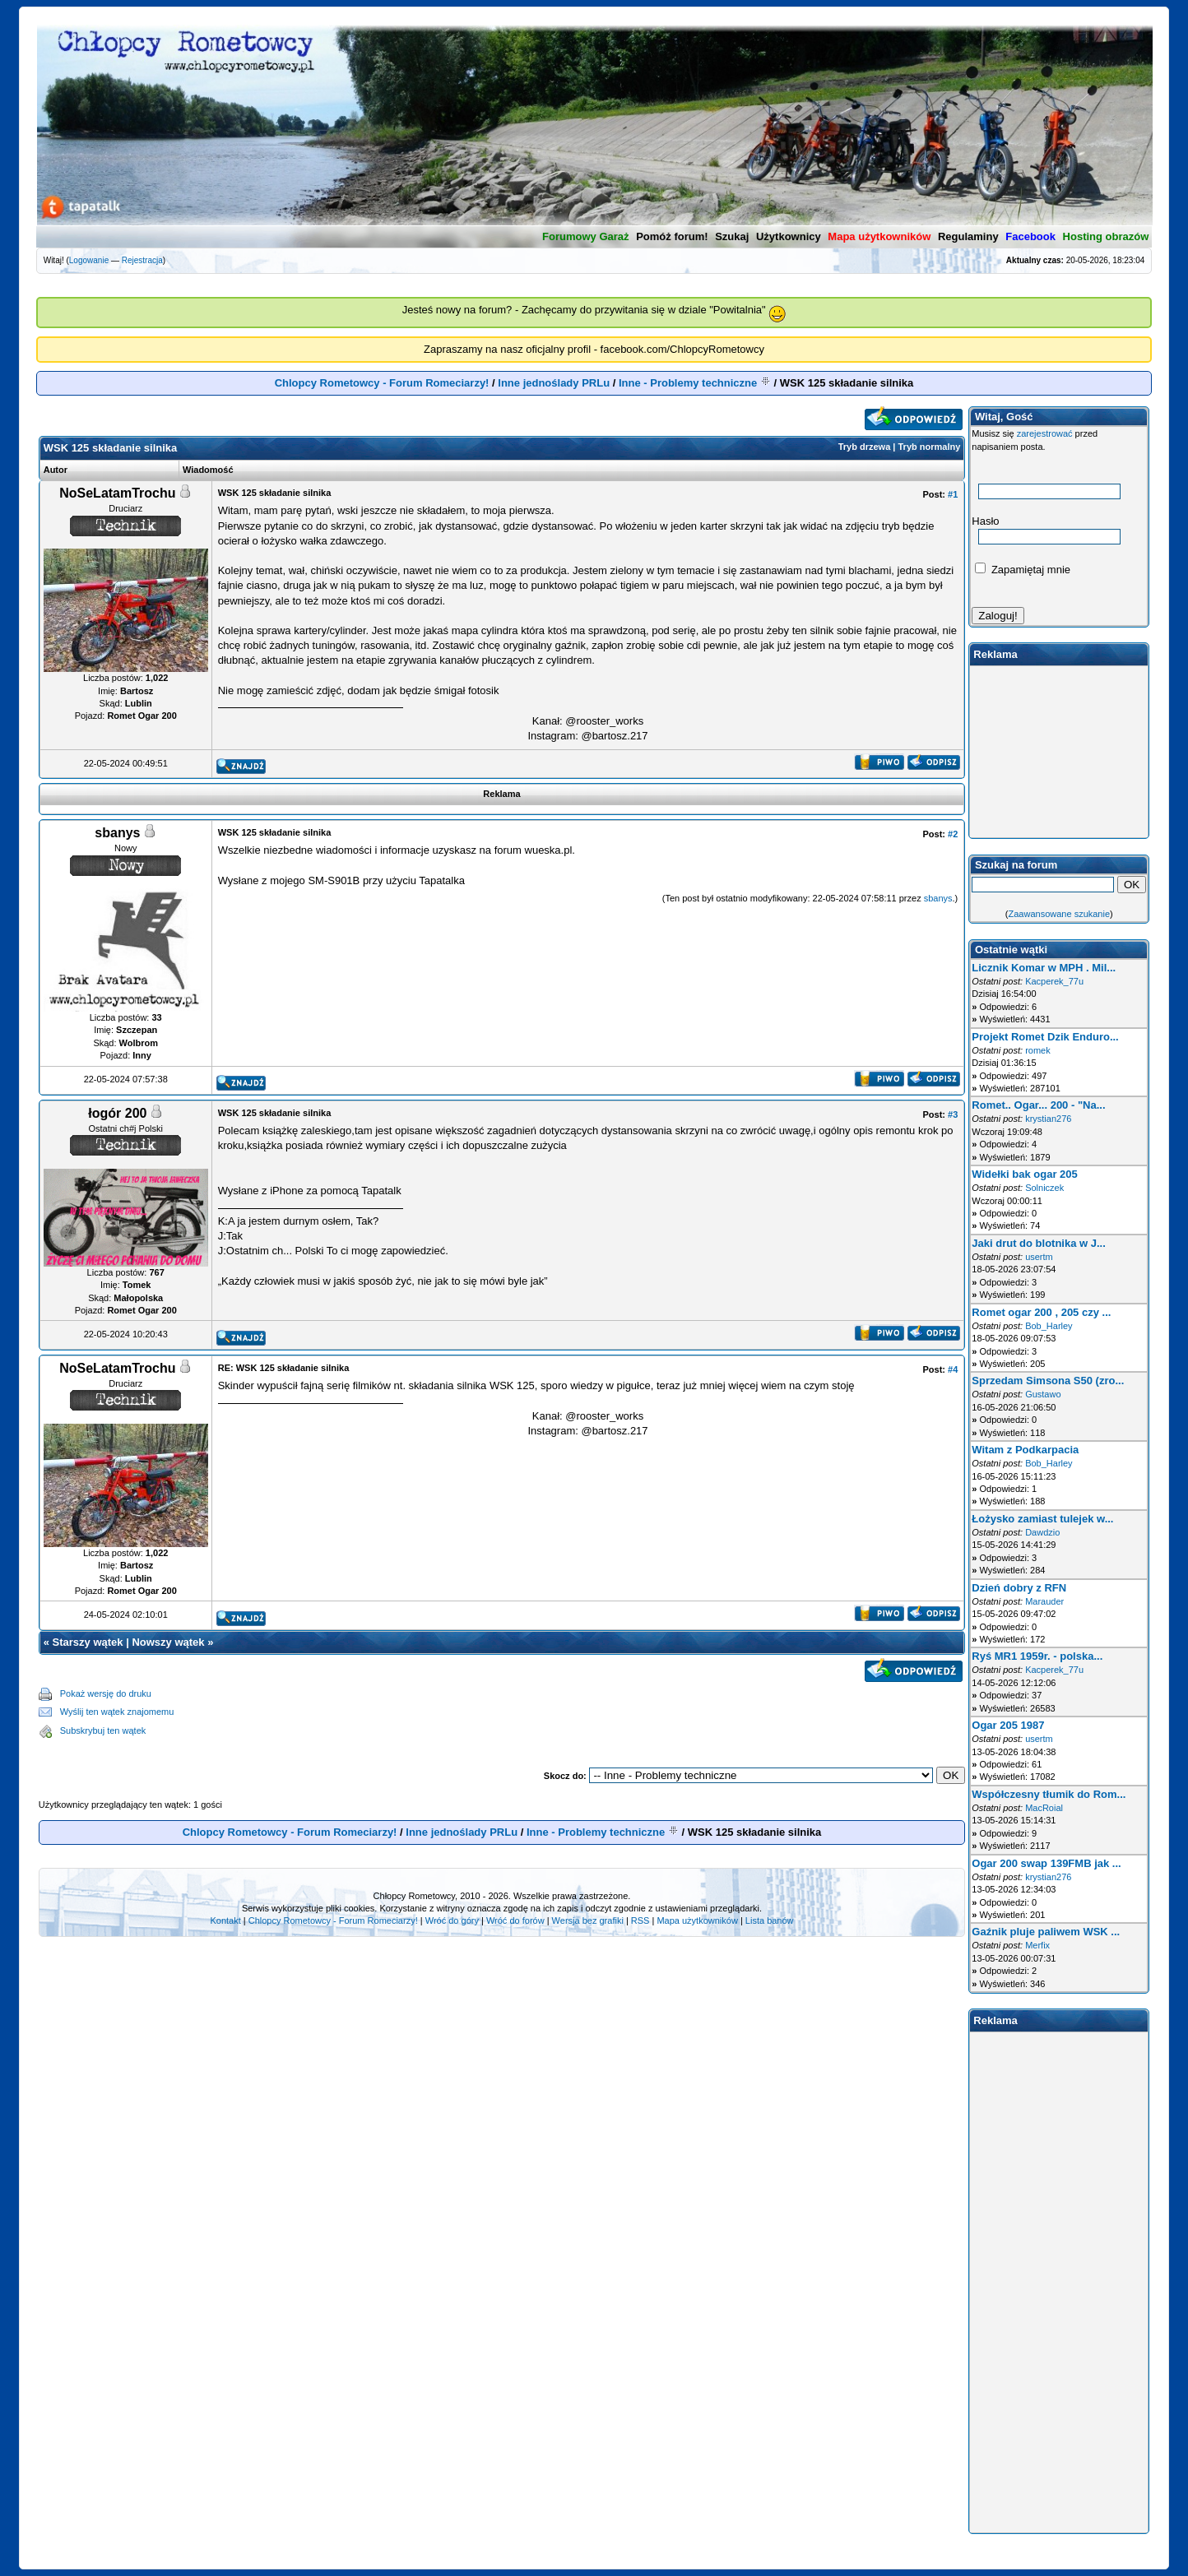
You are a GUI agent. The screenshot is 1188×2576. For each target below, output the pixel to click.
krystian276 (1048, 1119)
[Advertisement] (569, 1712)
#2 (953, 834)
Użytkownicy (788, 236)
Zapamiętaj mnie (1022, 569)
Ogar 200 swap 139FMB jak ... (1046, 1863)
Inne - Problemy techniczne (688, 383)
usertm (1039, 1257)
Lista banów (769, 1920)
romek (1038, 1050)
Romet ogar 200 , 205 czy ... (1041, 1312)
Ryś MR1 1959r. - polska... (1037, 1656)
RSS (640, 1920)
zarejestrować (1045, 433)
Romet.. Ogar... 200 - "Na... (1038, 1105)
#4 (953, 1369)
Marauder (1044, 1601)
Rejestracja (142, 260)
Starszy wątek (88, 1642)
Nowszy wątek (168, 1642)
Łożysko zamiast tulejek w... (1042, 1519)
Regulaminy (968, 236)
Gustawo (1042, 1394)
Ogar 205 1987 (1008, 1725)
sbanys (938, 898)
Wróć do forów (515, 1920)
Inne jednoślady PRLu (554, 383)
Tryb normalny (929, 447)
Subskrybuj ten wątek (103, 1730)
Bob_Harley (1048, 1326)
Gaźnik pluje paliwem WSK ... (1046, 1931)
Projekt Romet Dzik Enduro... (1045, 1037)
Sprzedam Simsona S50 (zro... (1048, 1380)
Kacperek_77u (1054, 981)
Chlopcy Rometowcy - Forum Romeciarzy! (382, 383)
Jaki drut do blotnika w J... (1039, 1243)
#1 (953, 494)
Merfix (1037, 1945)
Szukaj (732, 236)
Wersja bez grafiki (588, 1920)
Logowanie (89, 260)
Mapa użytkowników (697, 1920)
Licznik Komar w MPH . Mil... (1044, 967)
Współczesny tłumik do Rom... (1048, 1794)
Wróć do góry (452, 1920)
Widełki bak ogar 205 (1025, 1174)
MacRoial (1044, 1808)
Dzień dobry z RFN (1019, 1588)
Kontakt (225, 1920)
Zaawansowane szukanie (1060, 914)
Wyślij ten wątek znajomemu (117, 1712)
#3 (953, 1114)
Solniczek (1044, 1188)
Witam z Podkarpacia (1025, 1449)
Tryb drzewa (864, 447)
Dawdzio (1042, 1532)
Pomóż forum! (672, 236)
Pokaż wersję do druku (105, 1693)
